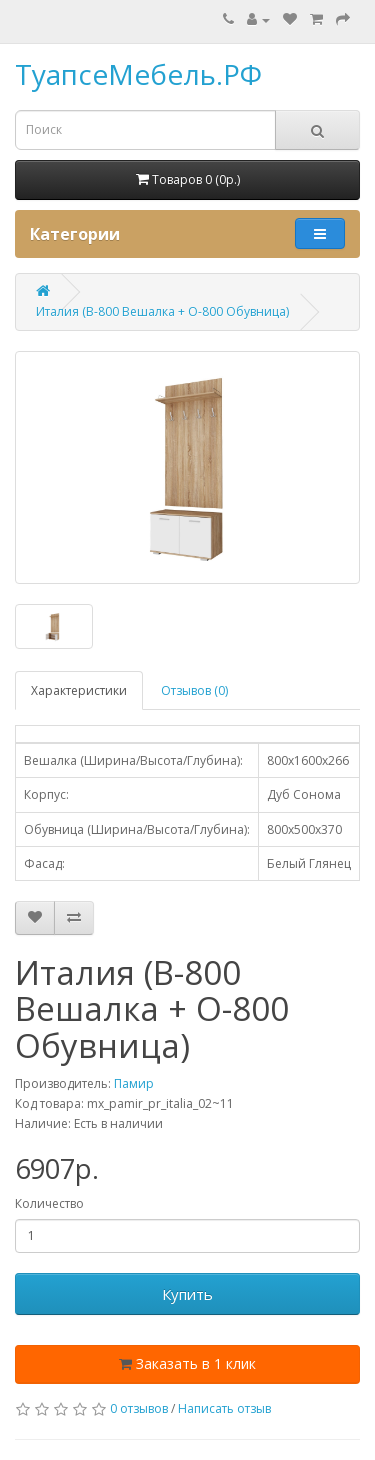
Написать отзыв (224, 1408)
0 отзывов (139, 1408)
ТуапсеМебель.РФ (138, 74)
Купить (187, 1294)
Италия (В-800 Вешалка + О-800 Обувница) (162, 311)
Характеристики (79, 690)
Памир (134, 1083)
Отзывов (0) (194, 690)
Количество (49, 1203)
